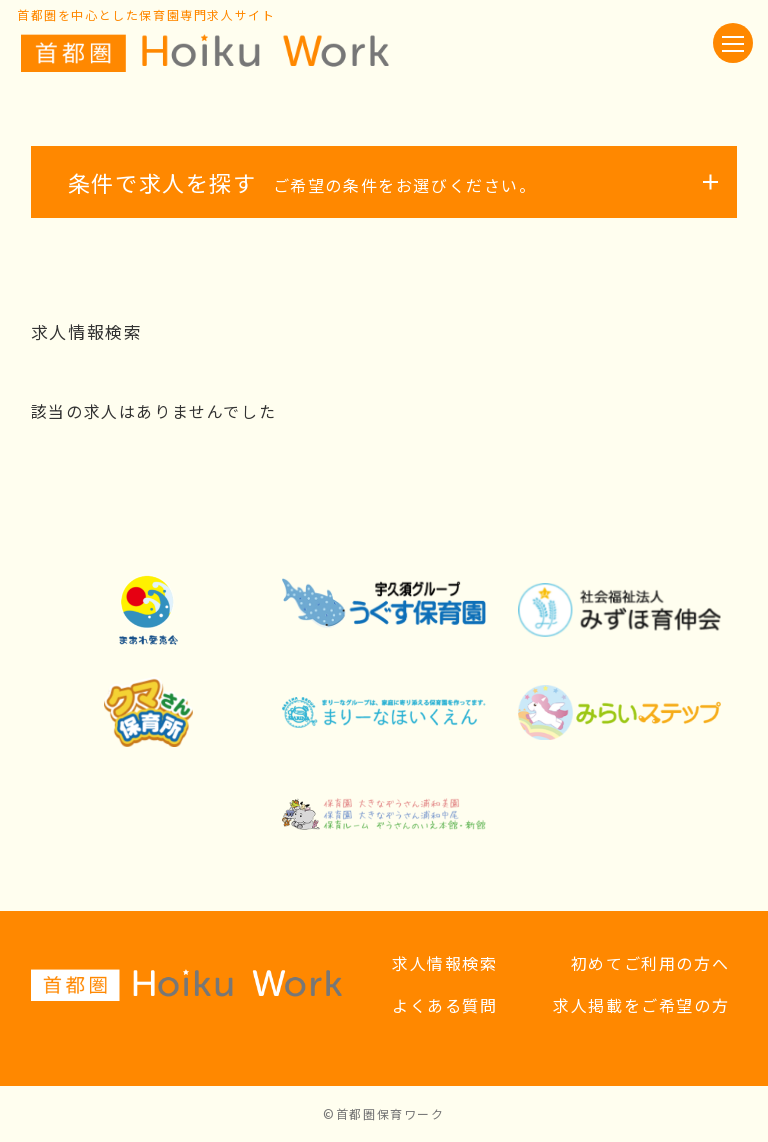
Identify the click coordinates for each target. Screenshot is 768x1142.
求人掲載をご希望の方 (641, 1005)
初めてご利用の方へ (650, 963)
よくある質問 (445, 1005)
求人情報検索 (445, 963)
